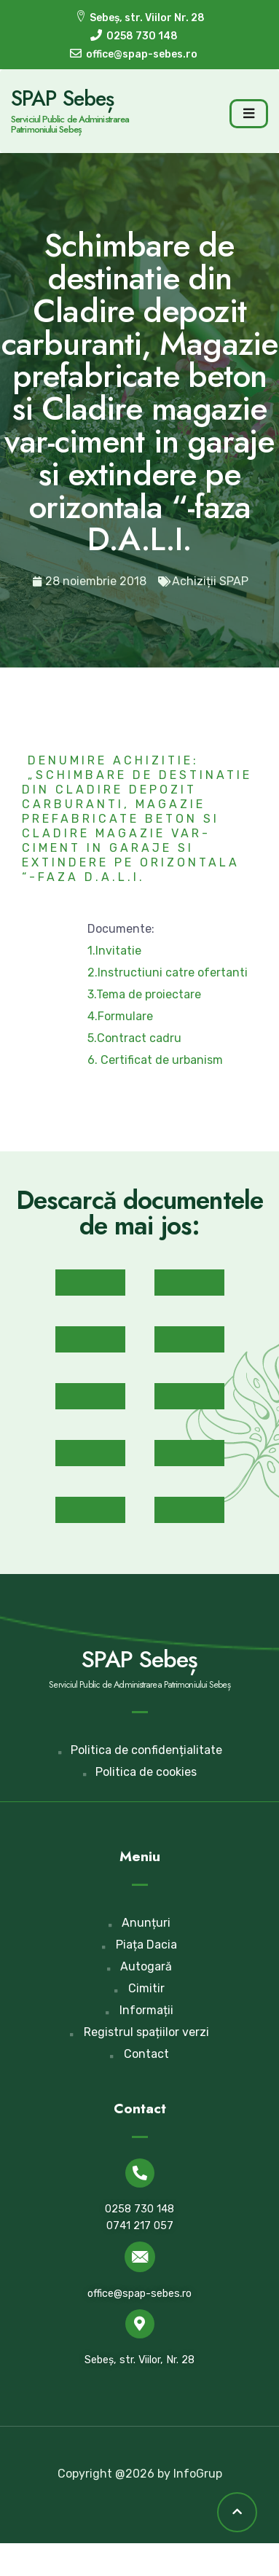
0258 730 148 (139, 2209)
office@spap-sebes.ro (139, 2293)
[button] (90, 1282)
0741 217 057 (139, 2226)
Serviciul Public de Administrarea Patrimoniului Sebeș (70, 124)
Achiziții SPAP (210, 581)
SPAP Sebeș (62, 98)
